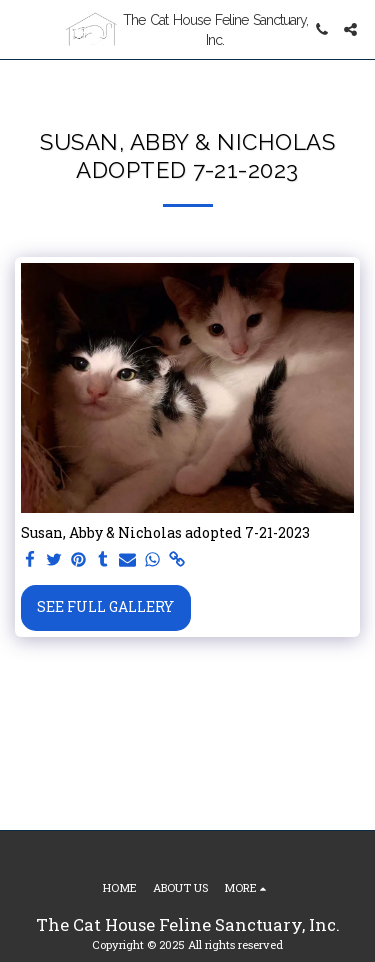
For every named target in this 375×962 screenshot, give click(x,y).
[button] (22, 29)
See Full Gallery (105, 606)
